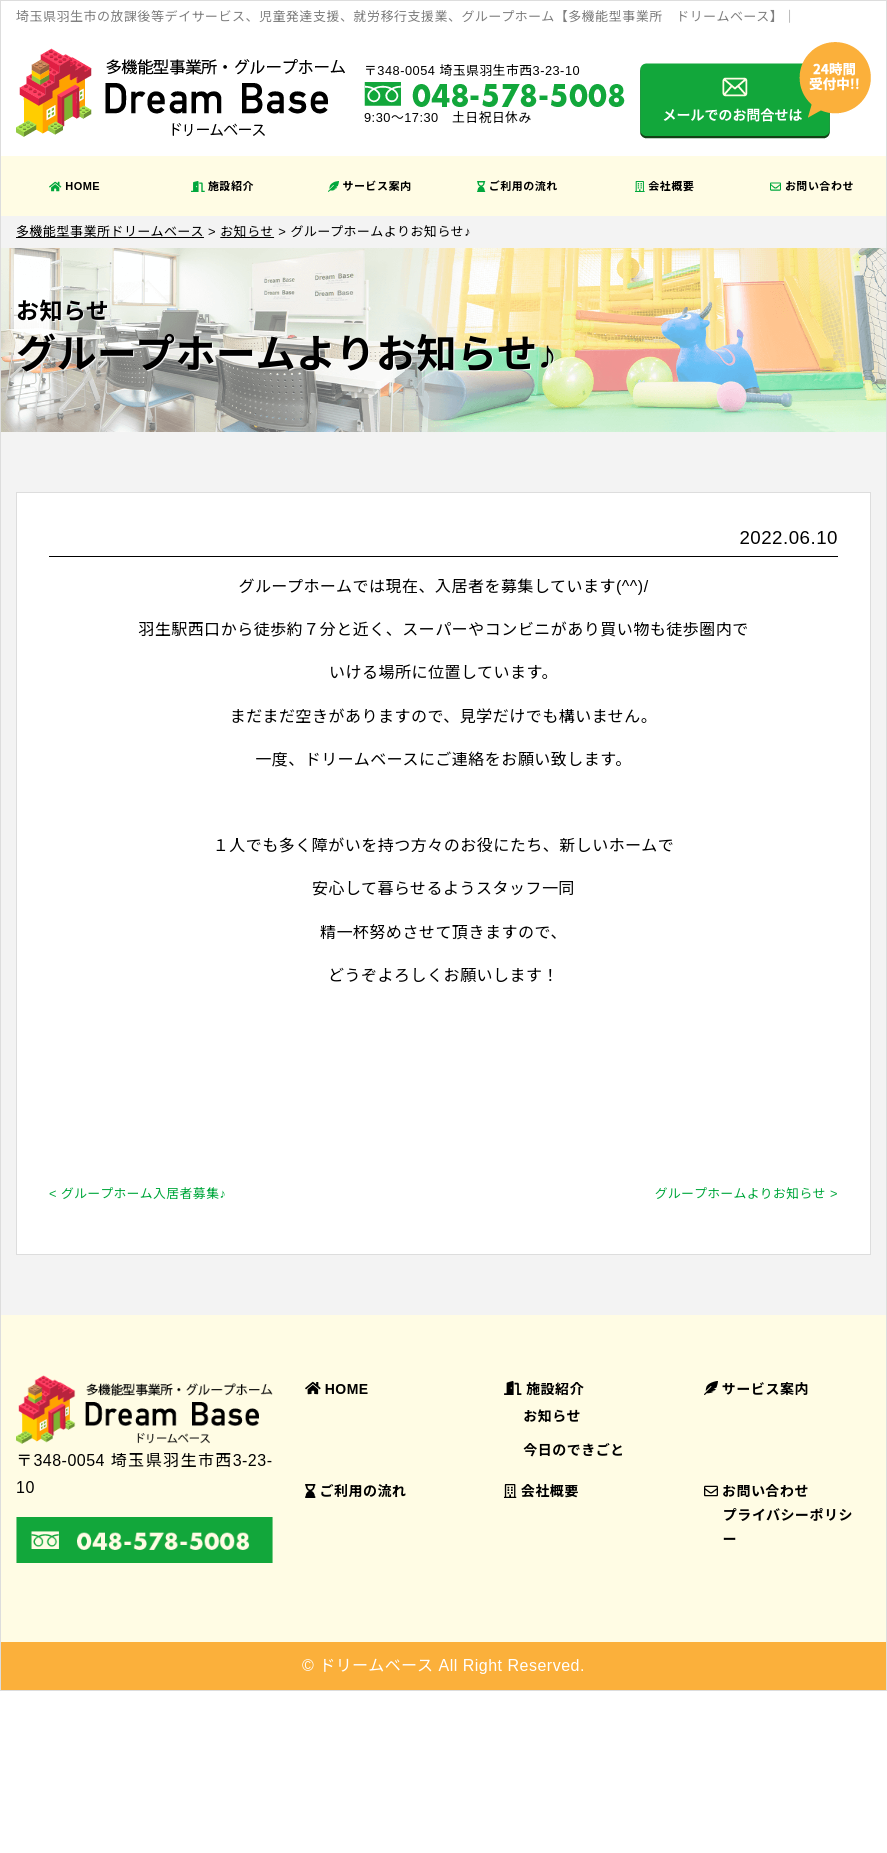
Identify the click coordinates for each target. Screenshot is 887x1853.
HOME (74, 186)
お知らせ (552, 1416)
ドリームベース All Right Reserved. (452, 1665)
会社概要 (664, 186)
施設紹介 (222, 186)
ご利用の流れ (517, 186)
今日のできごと (574, 1450)
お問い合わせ (812, 186)
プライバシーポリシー (788, 1527)
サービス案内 (370, 186)
